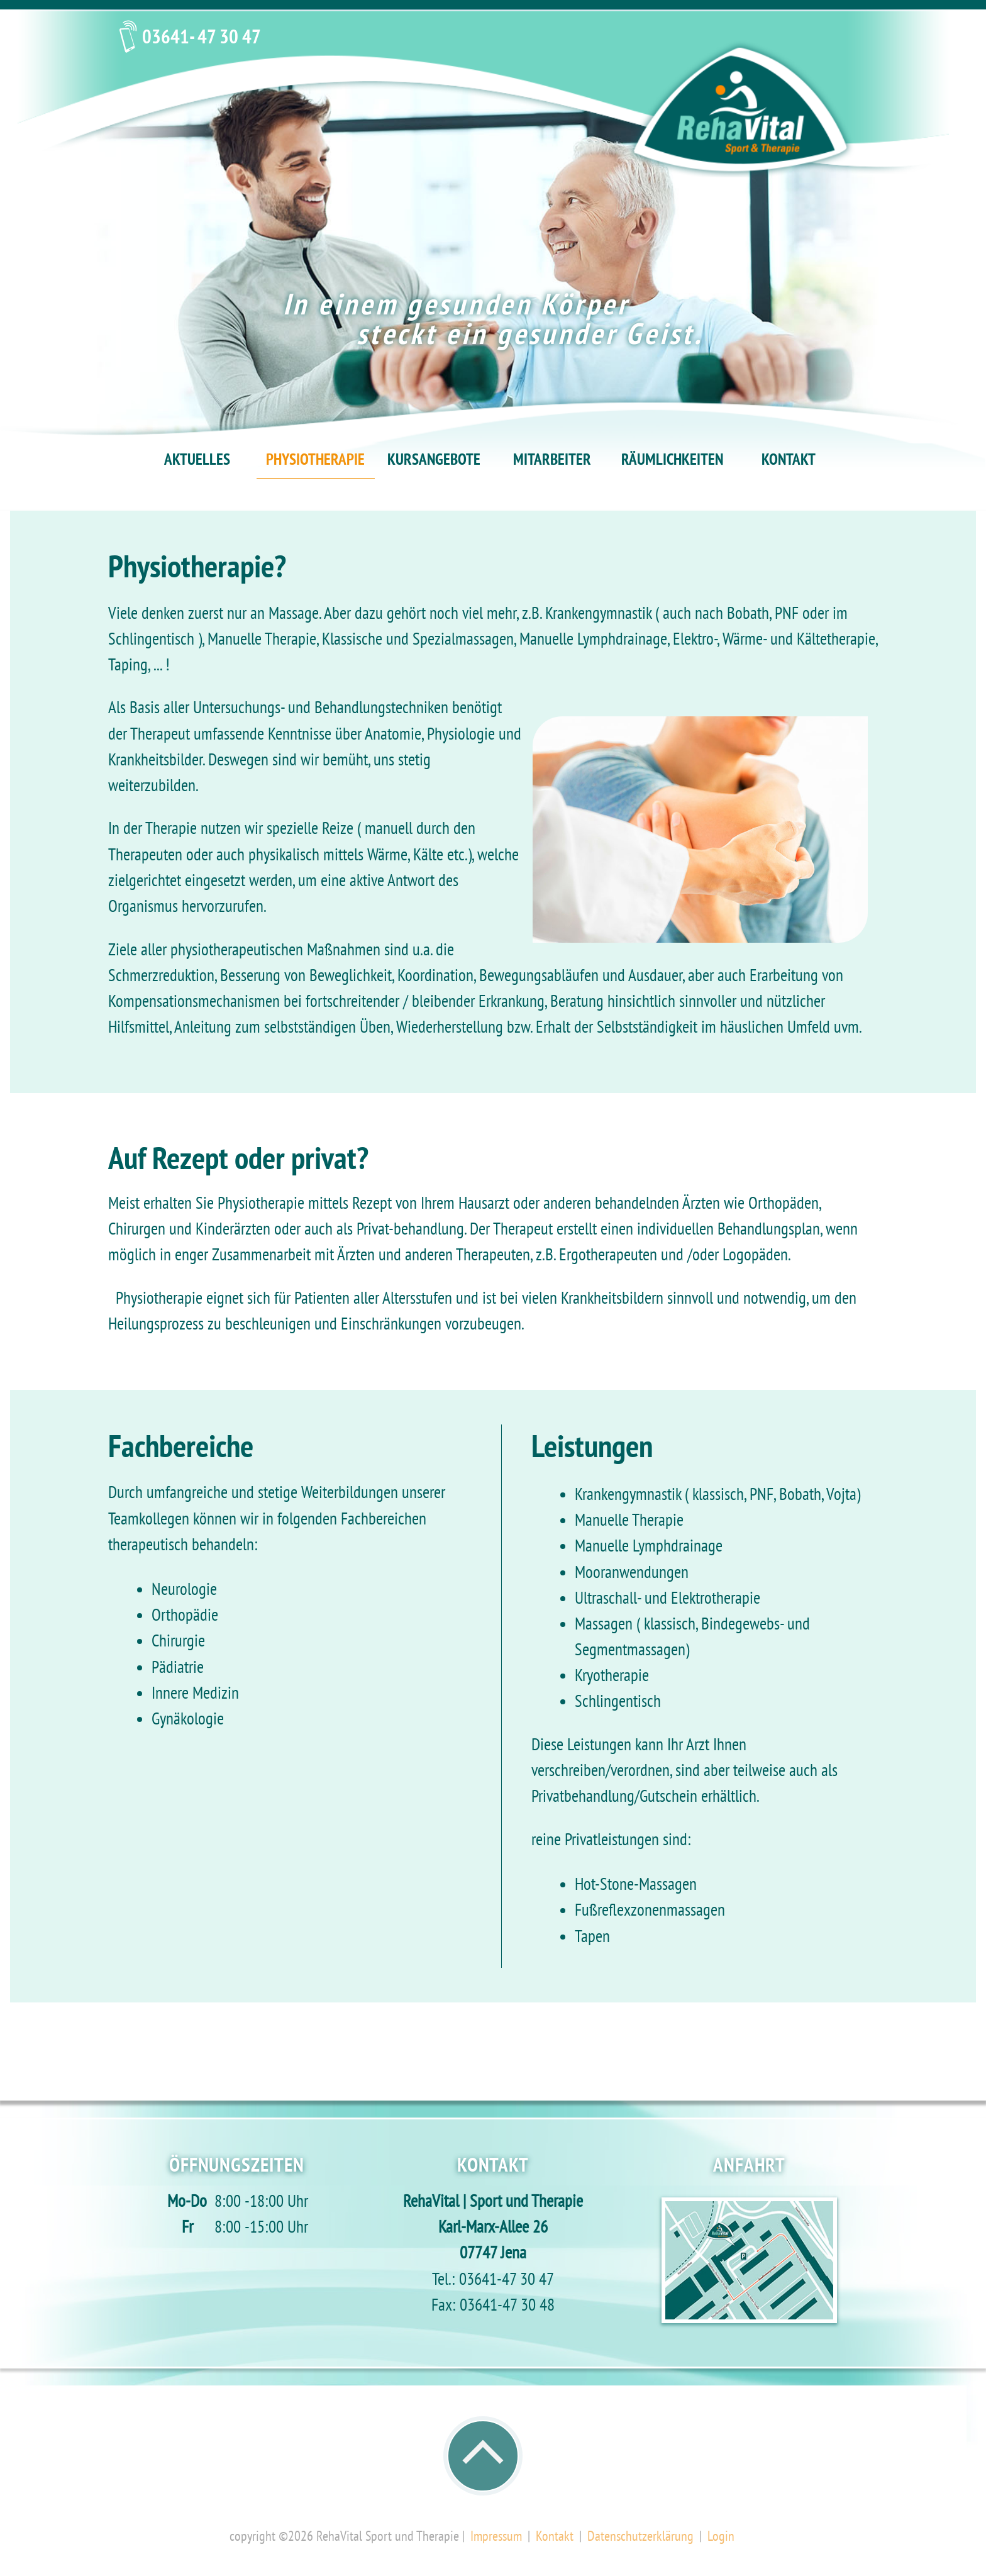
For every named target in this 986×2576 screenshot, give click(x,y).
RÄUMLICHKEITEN (672, 460)
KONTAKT (789, 460)
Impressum (496, 2537)
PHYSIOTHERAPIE (315, 460)
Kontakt (554, 2537)
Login (720, 2537)
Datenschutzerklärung (640, 2537)
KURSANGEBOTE (433, 460)
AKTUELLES (197, 460)
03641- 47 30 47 (201, 38)
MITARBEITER (552, 460)
